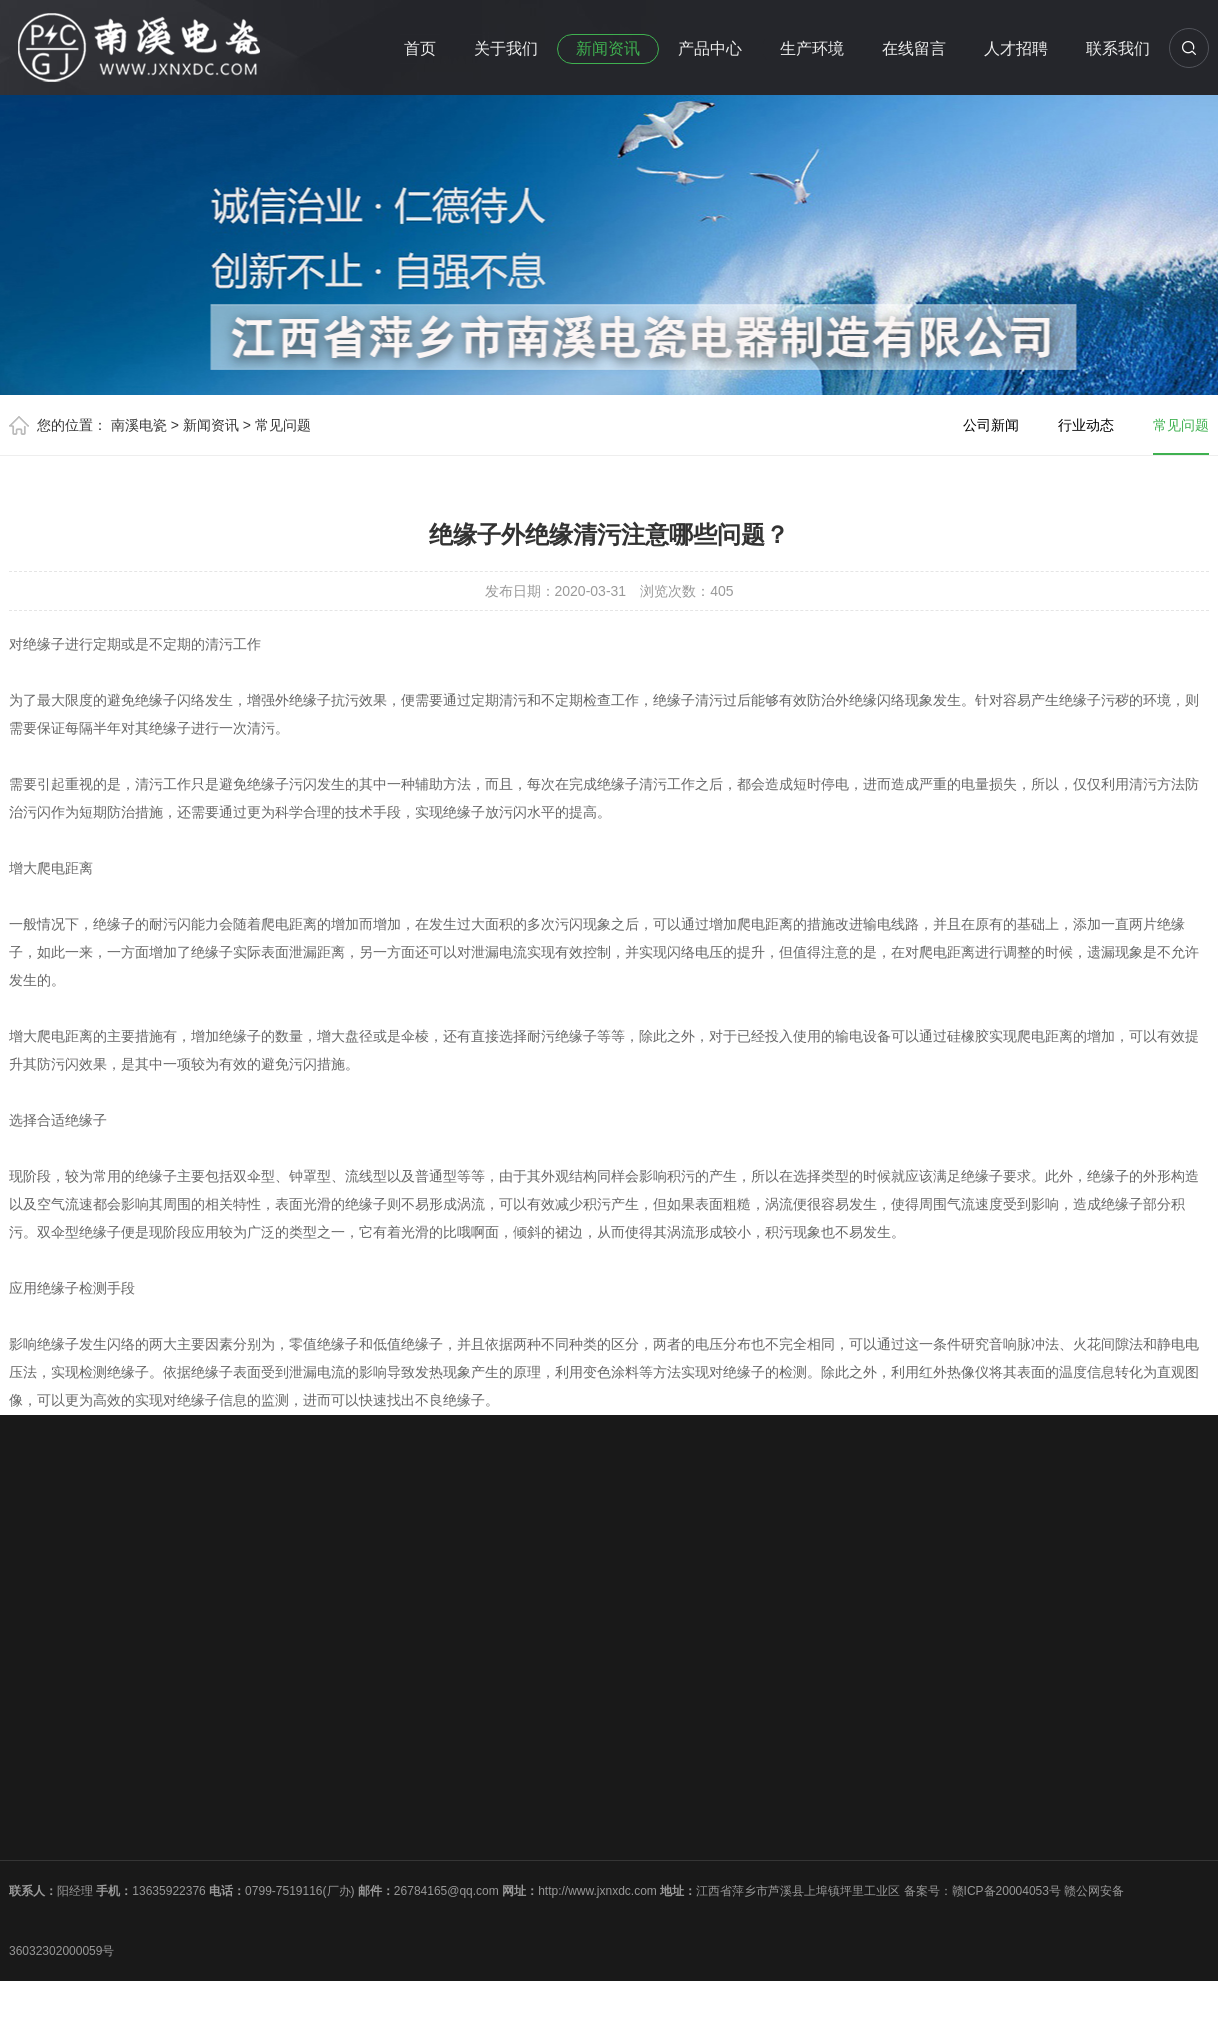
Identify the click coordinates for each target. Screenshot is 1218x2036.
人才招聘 (1016, 48)
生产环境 (812, 48)
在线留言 (914, 48)
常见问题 (283, 425)
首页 (420, 48)
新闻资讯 (608, 48)
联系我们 (1118, 48)
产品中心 (710, 48)
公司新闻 (991, 425)
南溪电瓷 (139, 425)
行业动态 (1086, 425)
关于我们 (506, 48)
